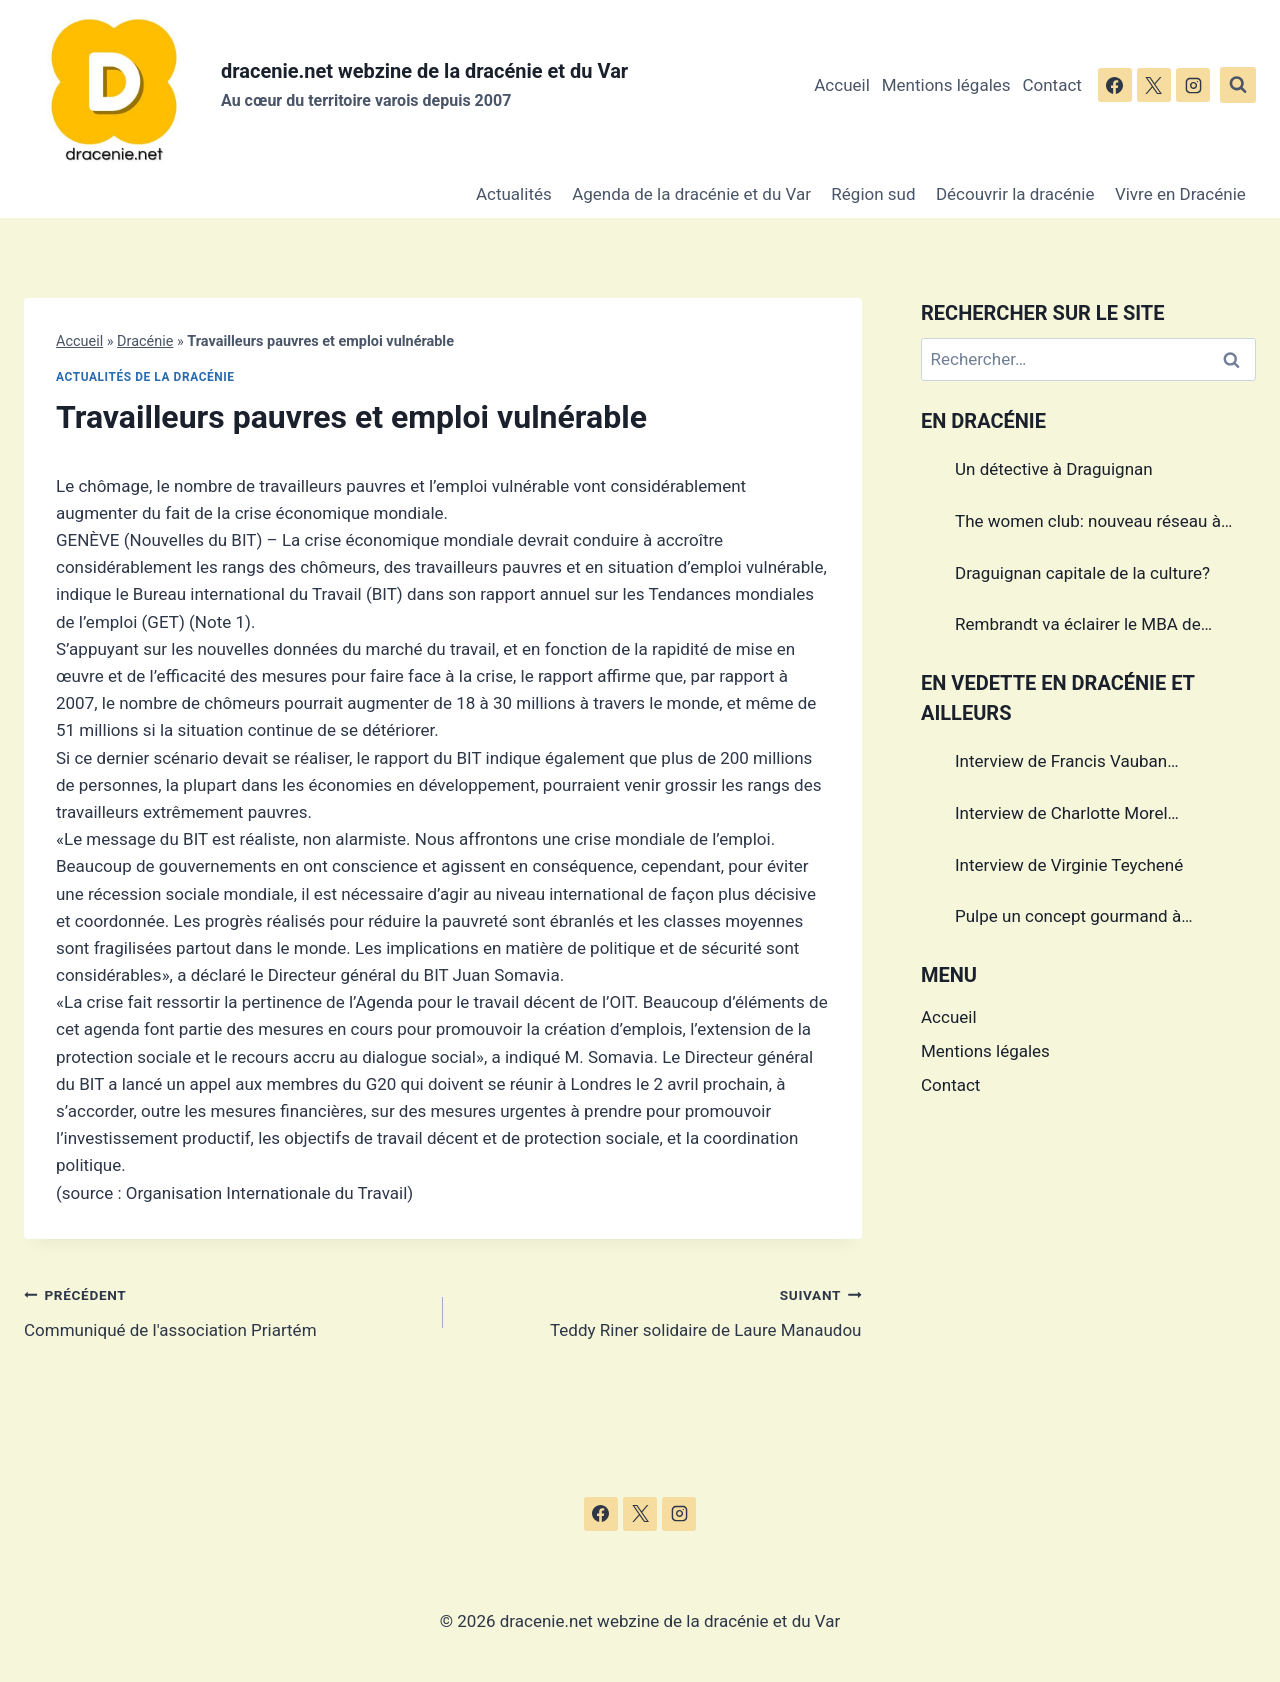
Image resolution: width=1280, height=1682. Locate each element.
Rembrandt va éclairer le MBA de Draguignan (1078, 627)
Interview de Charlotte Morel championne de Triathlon (1061, 816)
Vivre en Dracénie (1180, 194)
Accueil (842, 85)
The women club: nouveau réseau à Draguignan (1088, 524)
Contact (1051, 85)
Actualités (514, 194)
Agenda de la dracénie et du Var (691, 194)
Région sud (873, 194)
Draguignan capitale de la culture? (1082, 573)
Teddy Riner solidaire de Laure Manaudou (661, 1310)
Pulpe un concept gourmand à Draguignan (1068, 919)
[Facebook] (1115, 85)
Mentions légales (946, 85)
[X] (1154, 85)
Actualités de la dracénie (145, 377)
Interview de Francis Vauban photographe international (1061, 764)
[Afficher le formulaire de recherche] (1238, 85)
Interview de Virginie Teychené (1069, 865)
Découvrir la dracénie (1015, 194)
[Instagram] (1193, 85)
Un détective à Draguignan (1054, 469)
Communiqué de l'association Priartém (225, 1310)
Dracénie (145, 341)
